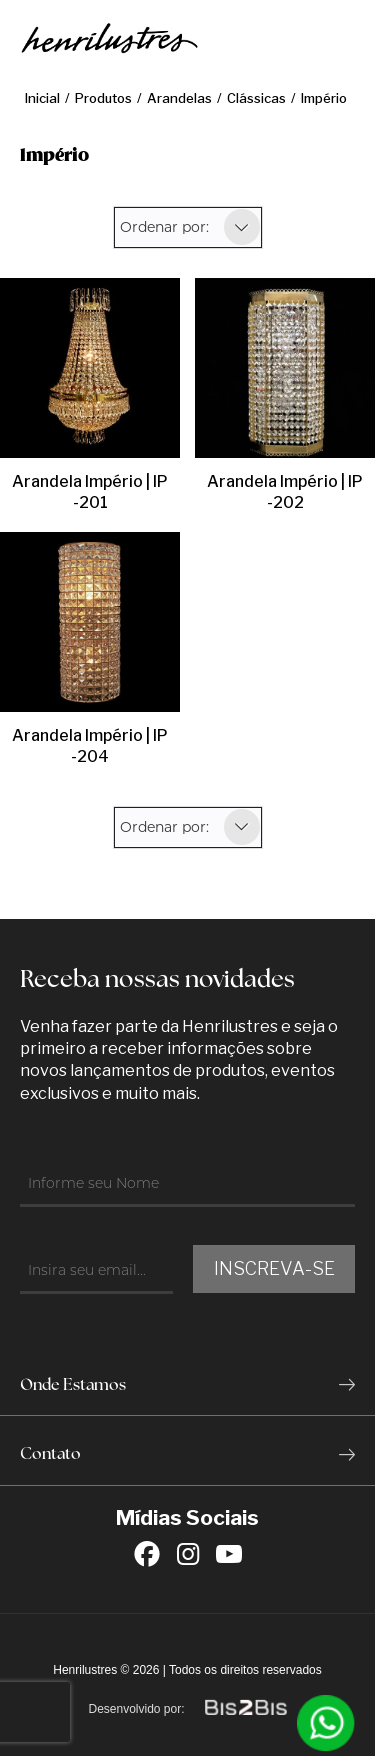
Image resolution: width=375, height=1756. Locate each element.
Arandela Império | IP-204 (90, 746)
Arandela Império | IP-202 (285, 492)
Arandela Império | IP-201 (90, 492)
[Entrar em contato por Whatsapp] (326, 1723)
